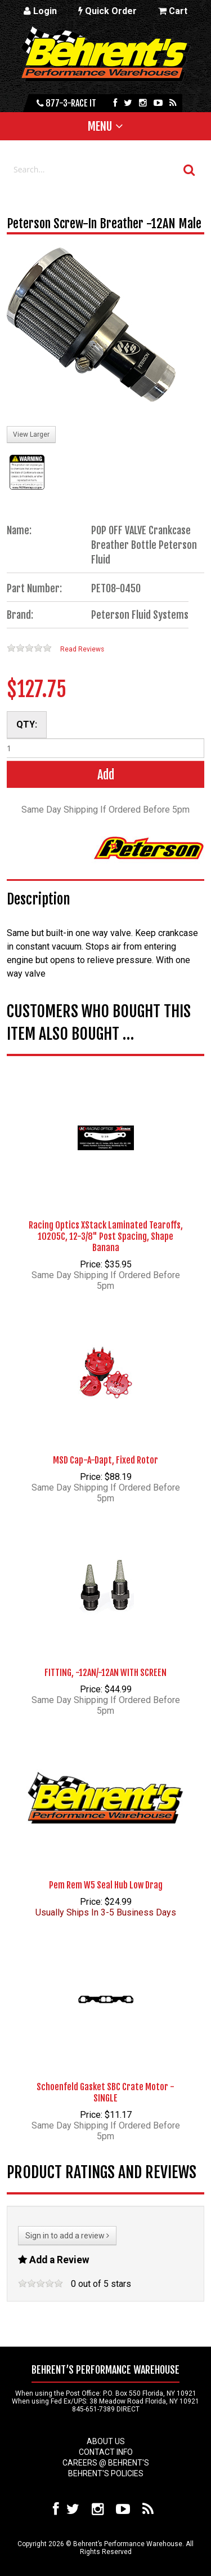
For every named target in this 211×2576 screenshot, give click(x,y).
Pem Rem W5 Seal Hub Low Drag (106, 1885)
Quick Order (107, 11)
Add (105, 774)
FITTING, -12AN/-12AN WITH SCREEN (105, 1672)
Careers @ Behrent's (105, 2462)
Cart (172, 11)
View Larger (31, 434)
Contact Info (106, 2452)
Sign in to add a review (67, 2235)
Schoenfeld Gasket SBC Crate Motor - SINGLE (105, 2092)
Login (40, 11)
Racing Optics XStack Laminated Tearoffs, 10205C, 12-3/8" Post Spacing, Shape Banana (106, 1236)
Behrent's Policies (105, 2473)
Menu (100, 126)
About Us (106, 2441)
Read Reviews (82, 649)
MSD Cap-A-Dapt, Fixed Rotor (105, 1460)
